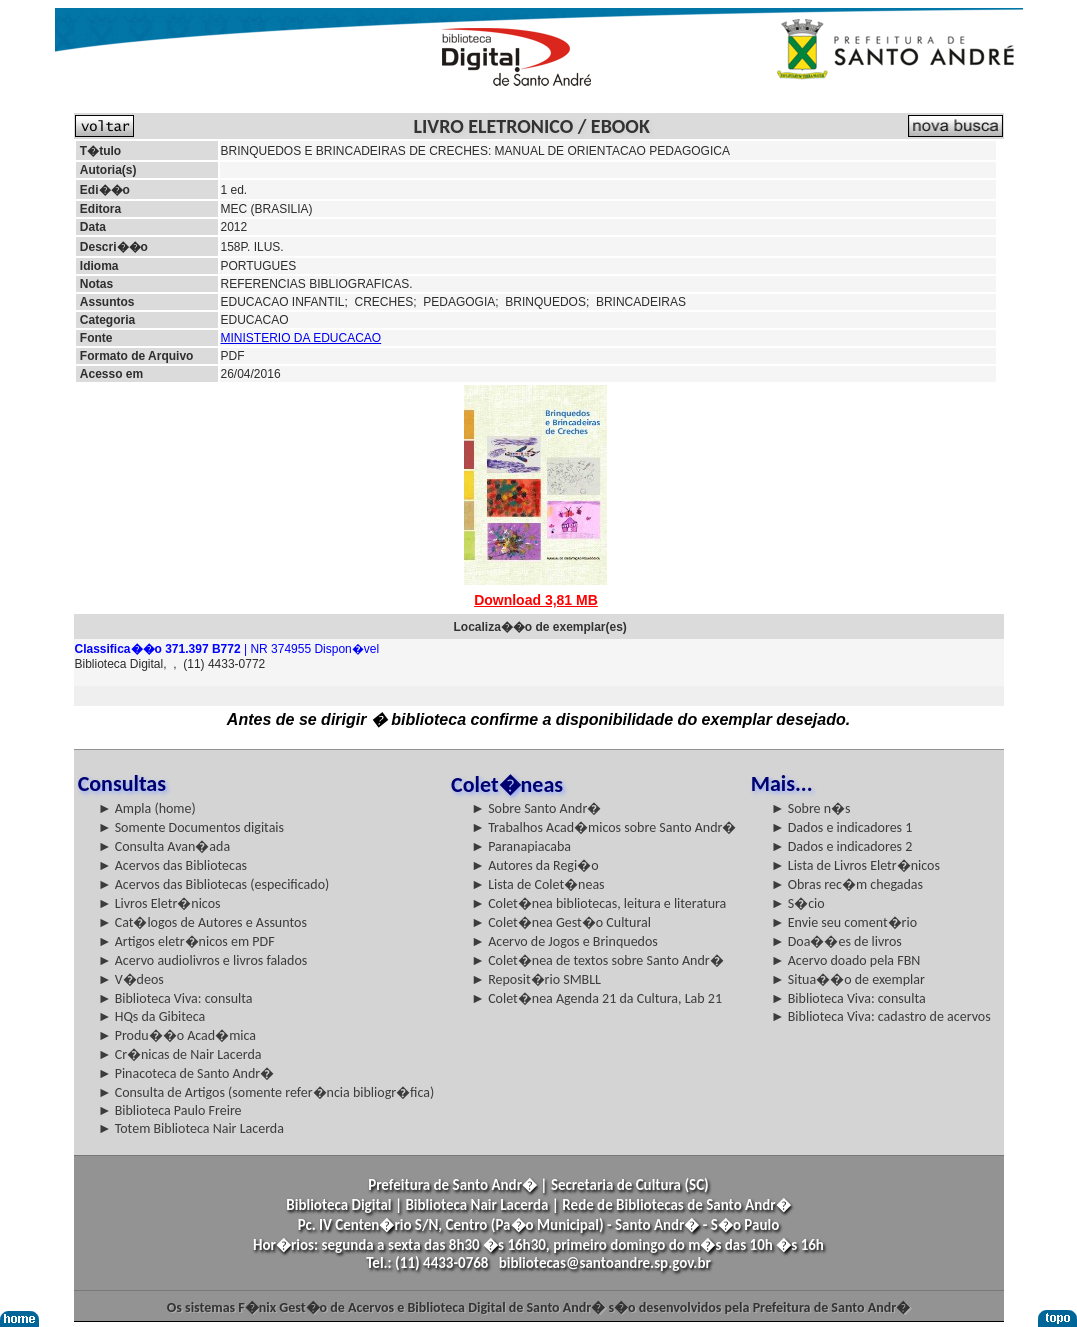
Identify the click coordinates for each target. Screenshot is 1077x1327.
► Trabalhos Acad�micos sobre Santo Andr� (603, 827)
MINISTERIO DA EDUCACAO (301, 338)
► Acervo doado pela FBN (846, 960)
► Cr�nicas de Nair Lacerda (180, 1054)
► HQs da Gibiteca (152, 1016)
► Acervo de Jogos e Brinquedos (564, 941)
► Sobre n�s (811, 808)
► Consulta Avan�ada (164, 846)
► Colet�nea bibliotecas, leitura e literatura (598, 903)
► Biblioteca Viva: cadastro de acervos (881, 1016)
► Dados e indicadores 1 (842, 827)
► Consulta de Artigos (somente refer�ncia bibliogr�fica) (266, 1092)
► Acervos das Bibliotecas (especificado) (214, 884)
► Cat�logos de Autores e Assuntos (202, 922)
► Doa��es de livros (836, 941)
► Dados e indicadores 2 (842, 846)
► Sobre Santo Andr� (536, 808)
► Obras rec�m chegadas (847, 884)
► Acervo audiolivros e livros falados (203, 960)
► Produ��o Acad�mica (177, 1035)
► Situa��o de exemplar (848, 979)
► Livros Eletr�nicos (159, 903)
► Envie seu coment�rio (844, 922)
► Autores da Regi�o (534, 865)
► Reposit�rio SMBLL (536, 979)
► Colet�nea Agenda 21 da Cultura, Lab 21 (596, 998)
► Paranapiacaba (521, 846)
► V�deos (131, 979)
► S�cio (798, 903)
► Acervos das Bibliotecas (172, 865)
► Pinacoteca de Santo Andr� (186, 1073)
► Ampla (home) (147, 808)
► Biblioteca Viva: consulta (175, 998)
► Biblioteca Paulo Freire (170, 1110)
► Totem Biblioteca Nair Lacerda (191, 1128)
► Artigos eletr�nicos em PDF (186, 941)
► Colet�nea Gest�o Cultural (561, 922)
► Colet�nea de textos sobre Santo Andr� (597, 960)
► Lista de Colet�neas (537, 884)
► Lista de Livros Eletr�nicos (855, 865)
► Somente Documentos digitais (191, 827)
